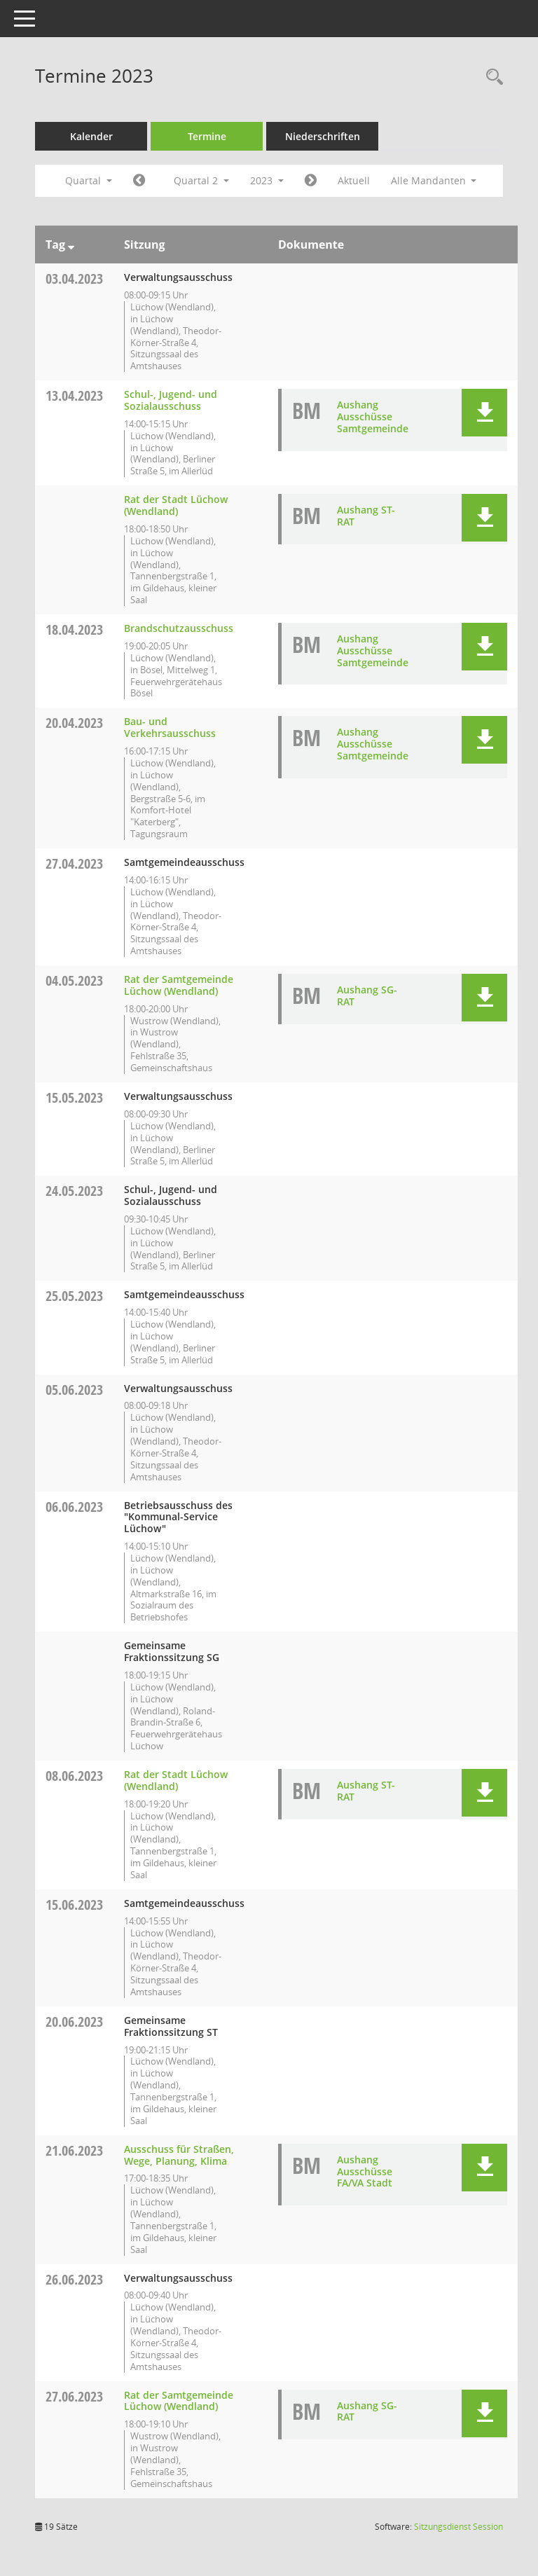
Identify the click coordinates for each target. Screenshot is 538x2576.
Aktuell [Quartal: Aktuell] (354, 180)
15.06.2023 (74, 1904)
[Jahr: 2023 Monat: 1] (139, 180)
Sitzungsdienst (458, 2527)
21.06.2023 (74, 2150)
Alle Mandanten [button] (434, 180)
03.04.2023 (74, 278)
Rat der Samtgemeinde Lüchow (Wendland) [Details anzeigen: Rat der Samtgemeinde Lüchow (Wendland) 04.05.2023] (178, 985)
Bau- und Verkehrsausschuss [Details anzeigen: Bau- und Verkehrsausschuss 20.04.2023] (170, 727)
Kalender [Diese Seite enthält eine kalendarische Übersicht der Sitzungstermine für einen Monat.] (91, 136)
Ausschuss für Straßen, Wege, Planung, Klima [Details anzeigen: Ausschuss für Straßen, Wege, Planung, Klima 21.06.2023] (179, 2155)
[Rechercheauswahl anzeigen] (491, 77)
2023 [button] (267, 180)
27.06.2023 (74, 2396)
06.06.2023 (74, 1506)
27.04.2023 (74, 863)
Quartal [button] (88, 180)
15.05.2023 (74, 1097)
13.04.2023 (74, 395)
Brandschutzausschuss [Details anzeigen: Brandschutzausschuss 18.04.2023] (178, 628)
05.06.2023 (74, 1389)
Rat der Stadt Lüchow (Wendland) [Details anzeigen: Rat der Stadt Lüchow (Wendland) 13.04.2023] (176, 505)
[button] (484, 412)
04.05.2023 (74, 980)
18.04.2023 (74, 629)
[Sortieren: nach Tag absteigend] (71, 244)
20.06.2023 (74, 2021)
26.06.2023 (74, 2279)
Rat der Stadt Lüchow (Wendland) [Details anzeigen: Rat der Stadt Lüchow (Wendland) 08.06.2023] (176, 1780)
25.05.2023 (74, 1295)
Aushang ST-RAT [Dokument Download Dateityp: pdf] (366, 515)
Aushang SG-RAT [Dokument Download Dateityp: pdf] (367, 995)
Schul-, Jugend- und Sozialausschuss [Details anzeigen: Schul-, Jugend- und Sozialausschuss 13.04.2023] (170, 400)
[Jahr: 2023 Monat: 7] (310, 180)
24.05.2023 (74, 1190)
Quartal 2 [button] (201, 180)
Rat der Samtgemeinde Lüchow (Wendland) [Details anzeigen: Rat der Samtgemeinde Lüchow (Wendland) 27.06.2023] (178, 2400)
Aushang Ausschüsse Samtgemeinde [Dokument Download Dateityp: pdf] (372, 416)
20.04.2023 (74, 722)
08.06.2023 (74, 1775)
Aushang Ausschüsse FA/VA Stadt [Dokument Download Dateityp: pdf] (364, 2171)
